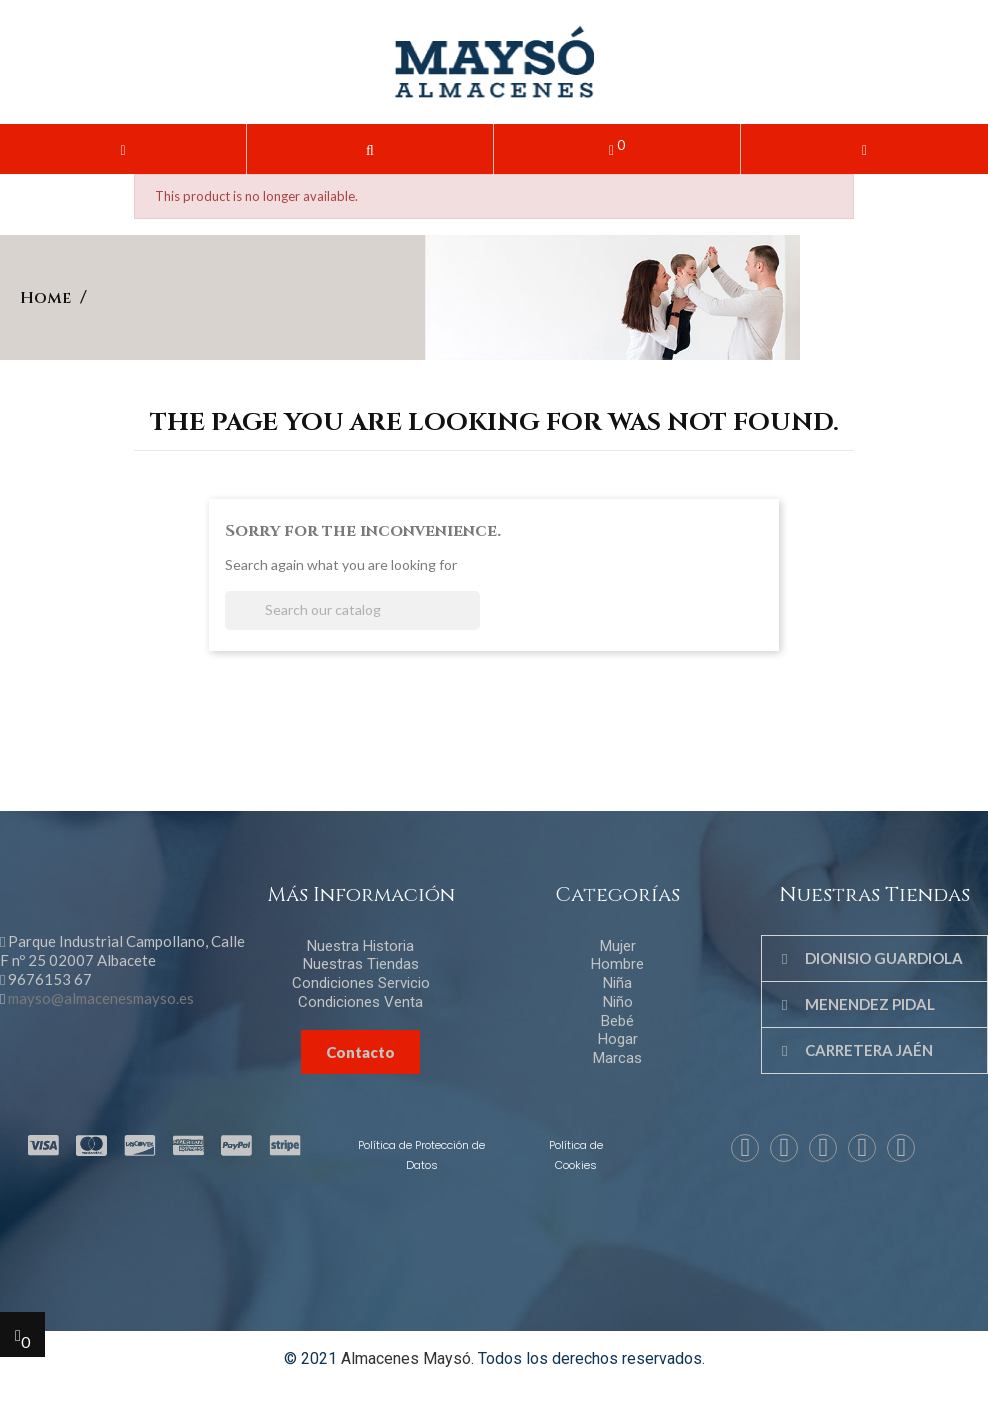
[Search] (352, 610)
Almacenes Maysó (406, 1358)
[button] (370, 149)
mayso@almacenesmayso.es (101, 998)
